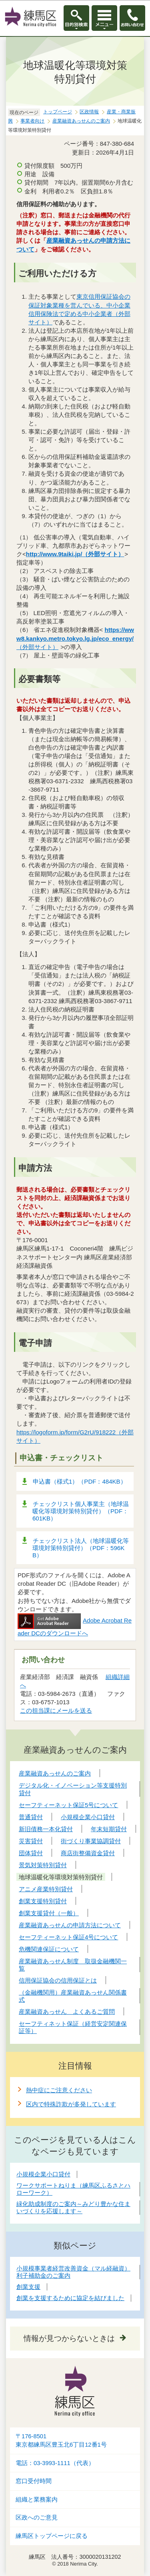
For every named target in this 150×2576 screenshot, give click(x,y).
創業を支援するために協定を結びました (70, 2297)
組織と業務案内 (37, 2499)
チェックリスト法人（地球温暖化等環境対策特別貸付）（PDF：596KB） (80, 1547)
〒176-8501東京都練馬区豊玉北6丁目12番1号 (61, 2440)
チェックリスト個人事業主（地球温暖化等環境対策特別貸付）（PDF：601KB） (80, 1511)
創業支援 (28, 2286)
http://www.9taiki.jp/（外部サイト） (75, 554)
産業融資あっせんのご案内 (81, 121)
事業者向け (32, 121)
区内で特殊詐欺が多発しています (71, 2104)
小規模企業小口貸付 (43, 2174)
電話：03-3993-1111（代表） (55, 2463)
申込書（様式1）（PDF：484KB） (79, 1481)
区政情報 (89, 112)
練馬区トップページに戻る (52, 2536)
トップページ (57, 112)
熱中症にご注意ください (59, 2090)
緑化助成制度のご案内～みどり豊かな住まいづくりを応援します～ (73, 2207)
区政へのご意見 (37, 2517)
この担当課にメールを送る (56, 1710)
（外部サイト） (75, 638)
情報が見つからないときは (69, 2338)
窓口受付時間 (34, 2481)
